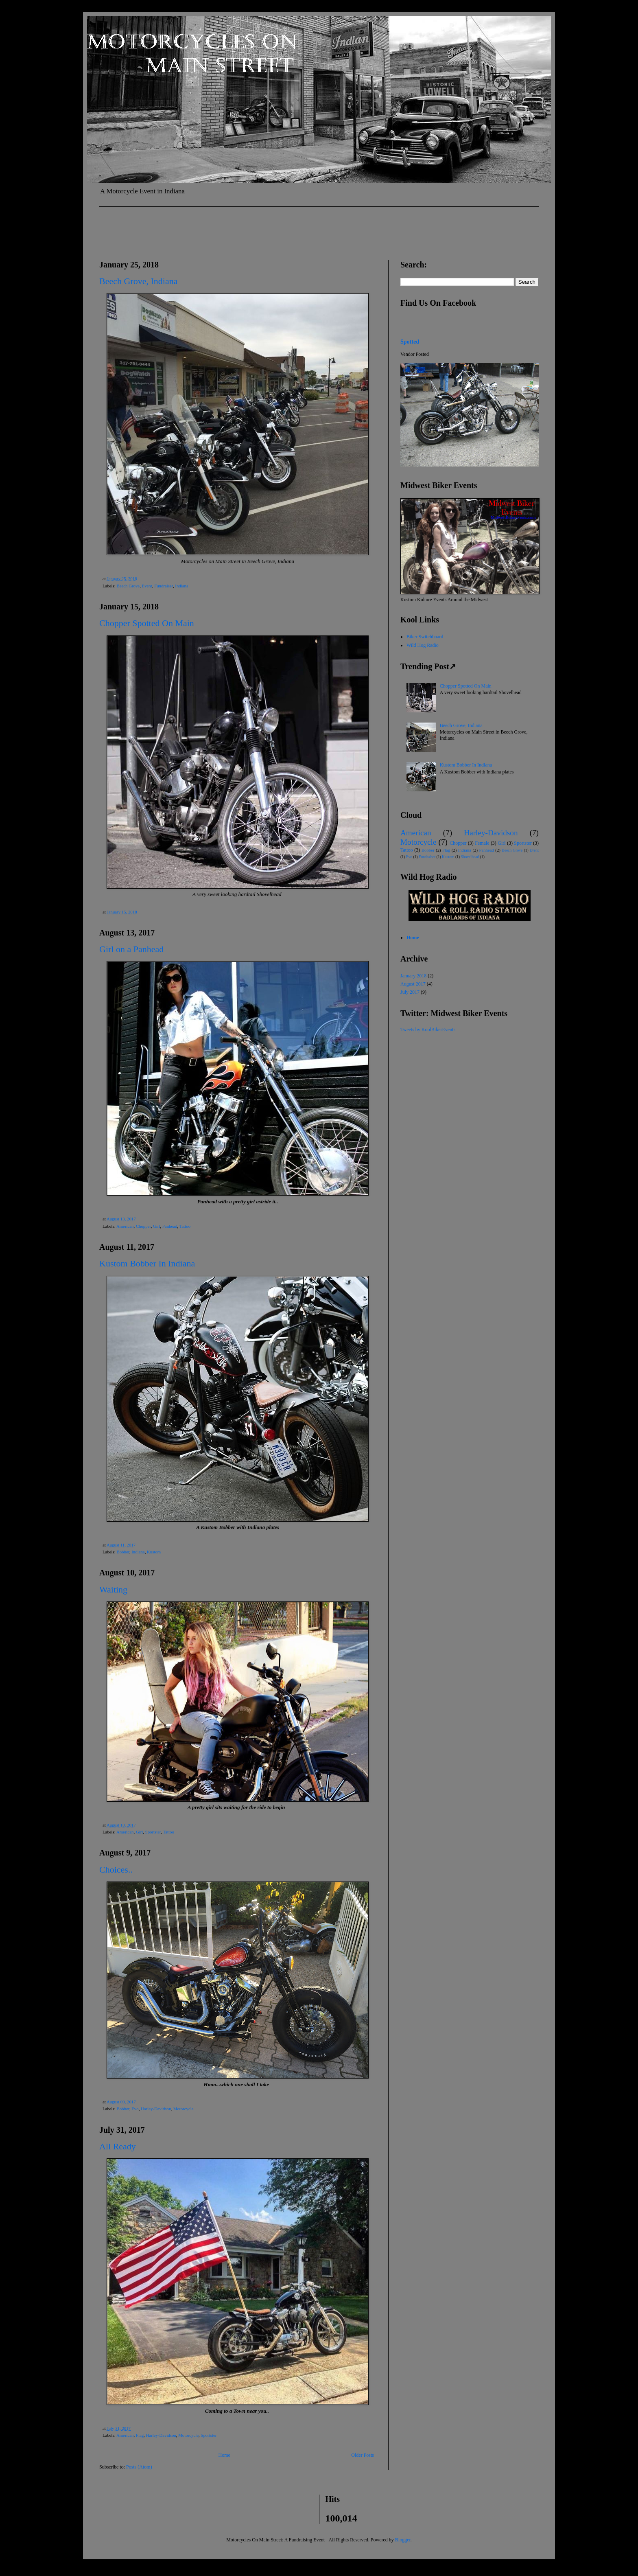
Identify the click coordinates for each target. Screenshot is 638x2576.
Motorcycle (183, 2108)
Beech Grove (128, 585)
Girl (156, 1226)
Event (147, 585)
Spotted (409, 341)
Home (224, 2455)
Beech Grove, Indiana (138, 281)
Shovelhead (470, 856)
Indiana (181, 585)
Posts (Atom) (139, 2467)
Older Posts (362, 2455)
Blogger (403, 2540)
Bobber (122, 1551)
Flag (140, 2435)
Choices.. (116, 1869)
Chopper (143, 1226)
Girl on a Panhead (131, 949)
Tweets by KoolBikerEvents (427, 1029)
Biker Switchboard (424, 637)
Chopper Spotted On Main (146, 623)
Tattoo (184, 1226)
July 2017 (410, 992)
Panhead (169, 1226)
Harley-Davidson (156, 2108)
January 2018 (413, 976)
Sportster (153, 1831)
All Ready (117, 2146)
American (125, 1226)
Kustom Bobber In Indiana (147, 1263)
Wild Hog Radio (422, 645)
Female (482, 843)
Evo (134, 2108)
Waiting (113, 1589)
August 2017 (413, 984)
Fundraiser (163, 585)
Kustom (154, 1551)
